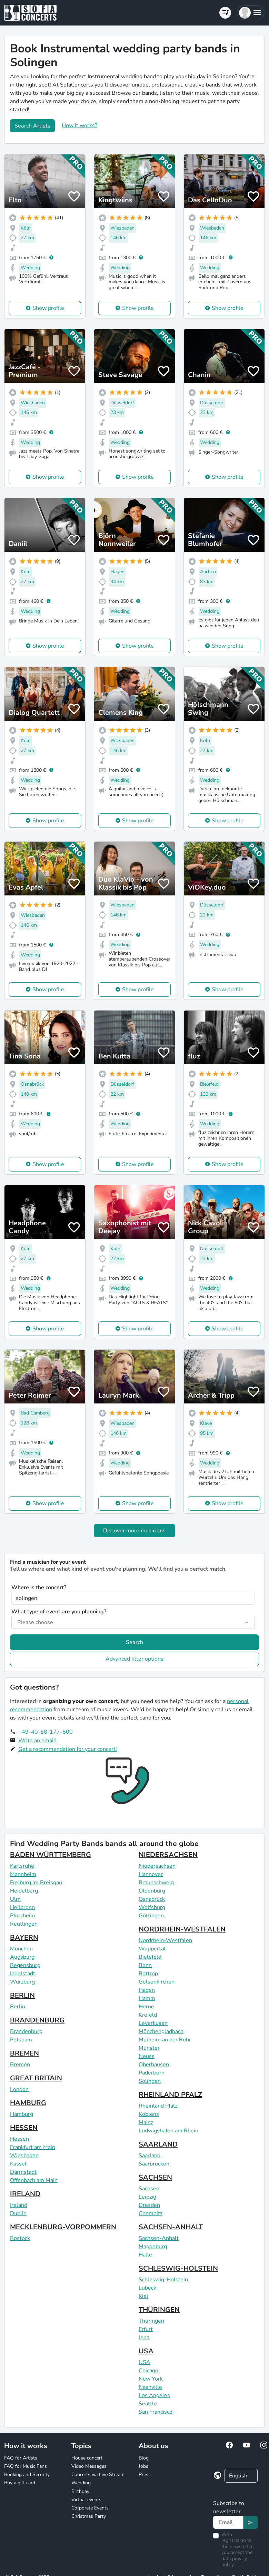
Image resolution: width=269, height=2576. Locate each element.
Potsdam (21, 2039)
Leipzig (147, 2197)
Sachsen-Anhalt (159, 2238)
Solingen (150, 2081)
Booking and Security (27, 2474)
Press (145, 2474)
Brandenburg (26, 2031)
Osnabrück (152, 1899)
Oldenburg (152, 1891)
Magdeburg (153, 2246)
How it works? (79, 125)
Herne (146, 2006)
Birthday (80, 2491)
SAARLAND (158, 2144)
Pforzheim (22, 1915)
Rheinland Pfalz (158, 2106)
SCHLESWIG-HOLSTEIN (178, 2268)
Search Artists (32, 126)
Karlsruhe (22, 1866)
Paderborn (152, 2073)
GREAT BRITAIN (36, 2078)
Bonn (145, 1965)
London (19, 2089)
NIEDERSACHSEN (168, 1854)
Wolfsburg (152, 1907)
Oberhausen (154, 2064)
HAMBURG (28, 2103)
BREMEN (24, 2053)
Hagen (147, 1990)
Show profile (48, 308)
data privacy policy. (234, 2561)
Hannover (151, 1874)
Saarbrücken (154, 2164)
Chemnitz (150, 2213)
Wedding (81, 2482)
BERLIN (22, 1995)
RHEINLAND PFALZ (170, 2094)
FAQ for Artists (20, 2458)
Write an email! (37, 1740)
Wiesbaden (24, 2155)
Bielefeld (150, 1957)
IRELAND (25, 2194)
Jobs (143, 2466)
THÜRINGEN (159, 2309)
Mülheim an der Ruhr (165, 2039)
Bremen (20, 2064)
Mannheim (23, 1874)
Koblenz (149, 2114)
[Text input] (228, 2522)
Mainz (146, 2122)
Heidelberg (24, 1891)
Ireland (18, 2205)
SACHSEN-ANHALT (171, 2227)
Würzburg (22, 1982)
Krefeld (148, 2015)
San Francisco (155, 2412)
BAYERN (24, 1937)
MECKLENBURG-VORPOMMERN (63, 2227)
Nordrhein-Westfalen (165, 1940)
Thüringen (151, 2321)
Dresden (149, 2205)
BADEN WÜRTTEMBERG (50, 1854)
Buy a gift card (19, 2482)
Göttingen (151, 1915)
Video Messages (89, 2466)
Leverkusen (153, 2023)
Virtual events (86, 2499)
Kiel (143, 2296)
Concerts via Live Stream (97, 2474)
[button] (251, 12)
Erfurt (146, 2329)
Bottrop (148, 1973)
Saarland (149, 2155)
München (21, 1949)
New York (151, 2379)
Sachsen (149, 2188)
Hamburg (21, 2114)
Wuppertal (152, 1949)
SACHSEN (155, 2177)
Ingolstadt (22, 1973)
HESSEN (24, 2127)
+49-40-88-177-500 (45, 1732)
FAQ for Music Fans (25, 2466)
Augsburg (22, 1957)
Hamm (147, 1998)
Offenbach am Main (34, 2180)
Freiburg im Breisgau (36, 1882)
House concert (86, 2458)
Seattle (148, 2403)
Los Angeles (154, 2395)
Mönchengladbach (161, 2031)
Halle (145, 2255)
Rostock (20, 2238)
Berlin (17, 2006)
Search (134, 1642)
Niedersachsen (157, 1866)
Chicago (148, 2370)
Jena (144, 2337)
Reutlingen (24, 1924)
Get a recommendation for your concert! (67, 1749)
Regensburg (25, 1965)
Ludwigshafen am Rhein (168, 2130)
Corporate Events (90, 2508)
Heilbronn (22, 1907)
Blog (144, 2458)
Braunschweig (156, 1882)
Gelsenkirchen (157, 1982)
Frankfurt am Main (32, 2147)
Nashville (150, 2387)
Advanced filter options (134, 1659)
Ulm (15, 1899)
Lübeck (147, 2288)
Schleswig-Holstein (163, 2279)
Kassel (18, 2164)
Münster (149, 2048)
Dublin (18, 2213)
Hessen (19, 2139)
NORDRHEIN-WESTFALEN (182, 1929)
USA (146, 2351)
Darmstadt (23, 2172)
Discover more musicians (134, 1530)
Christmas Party (88, 2516)
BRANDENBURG (37, 2020)
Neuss (147, 2056)
